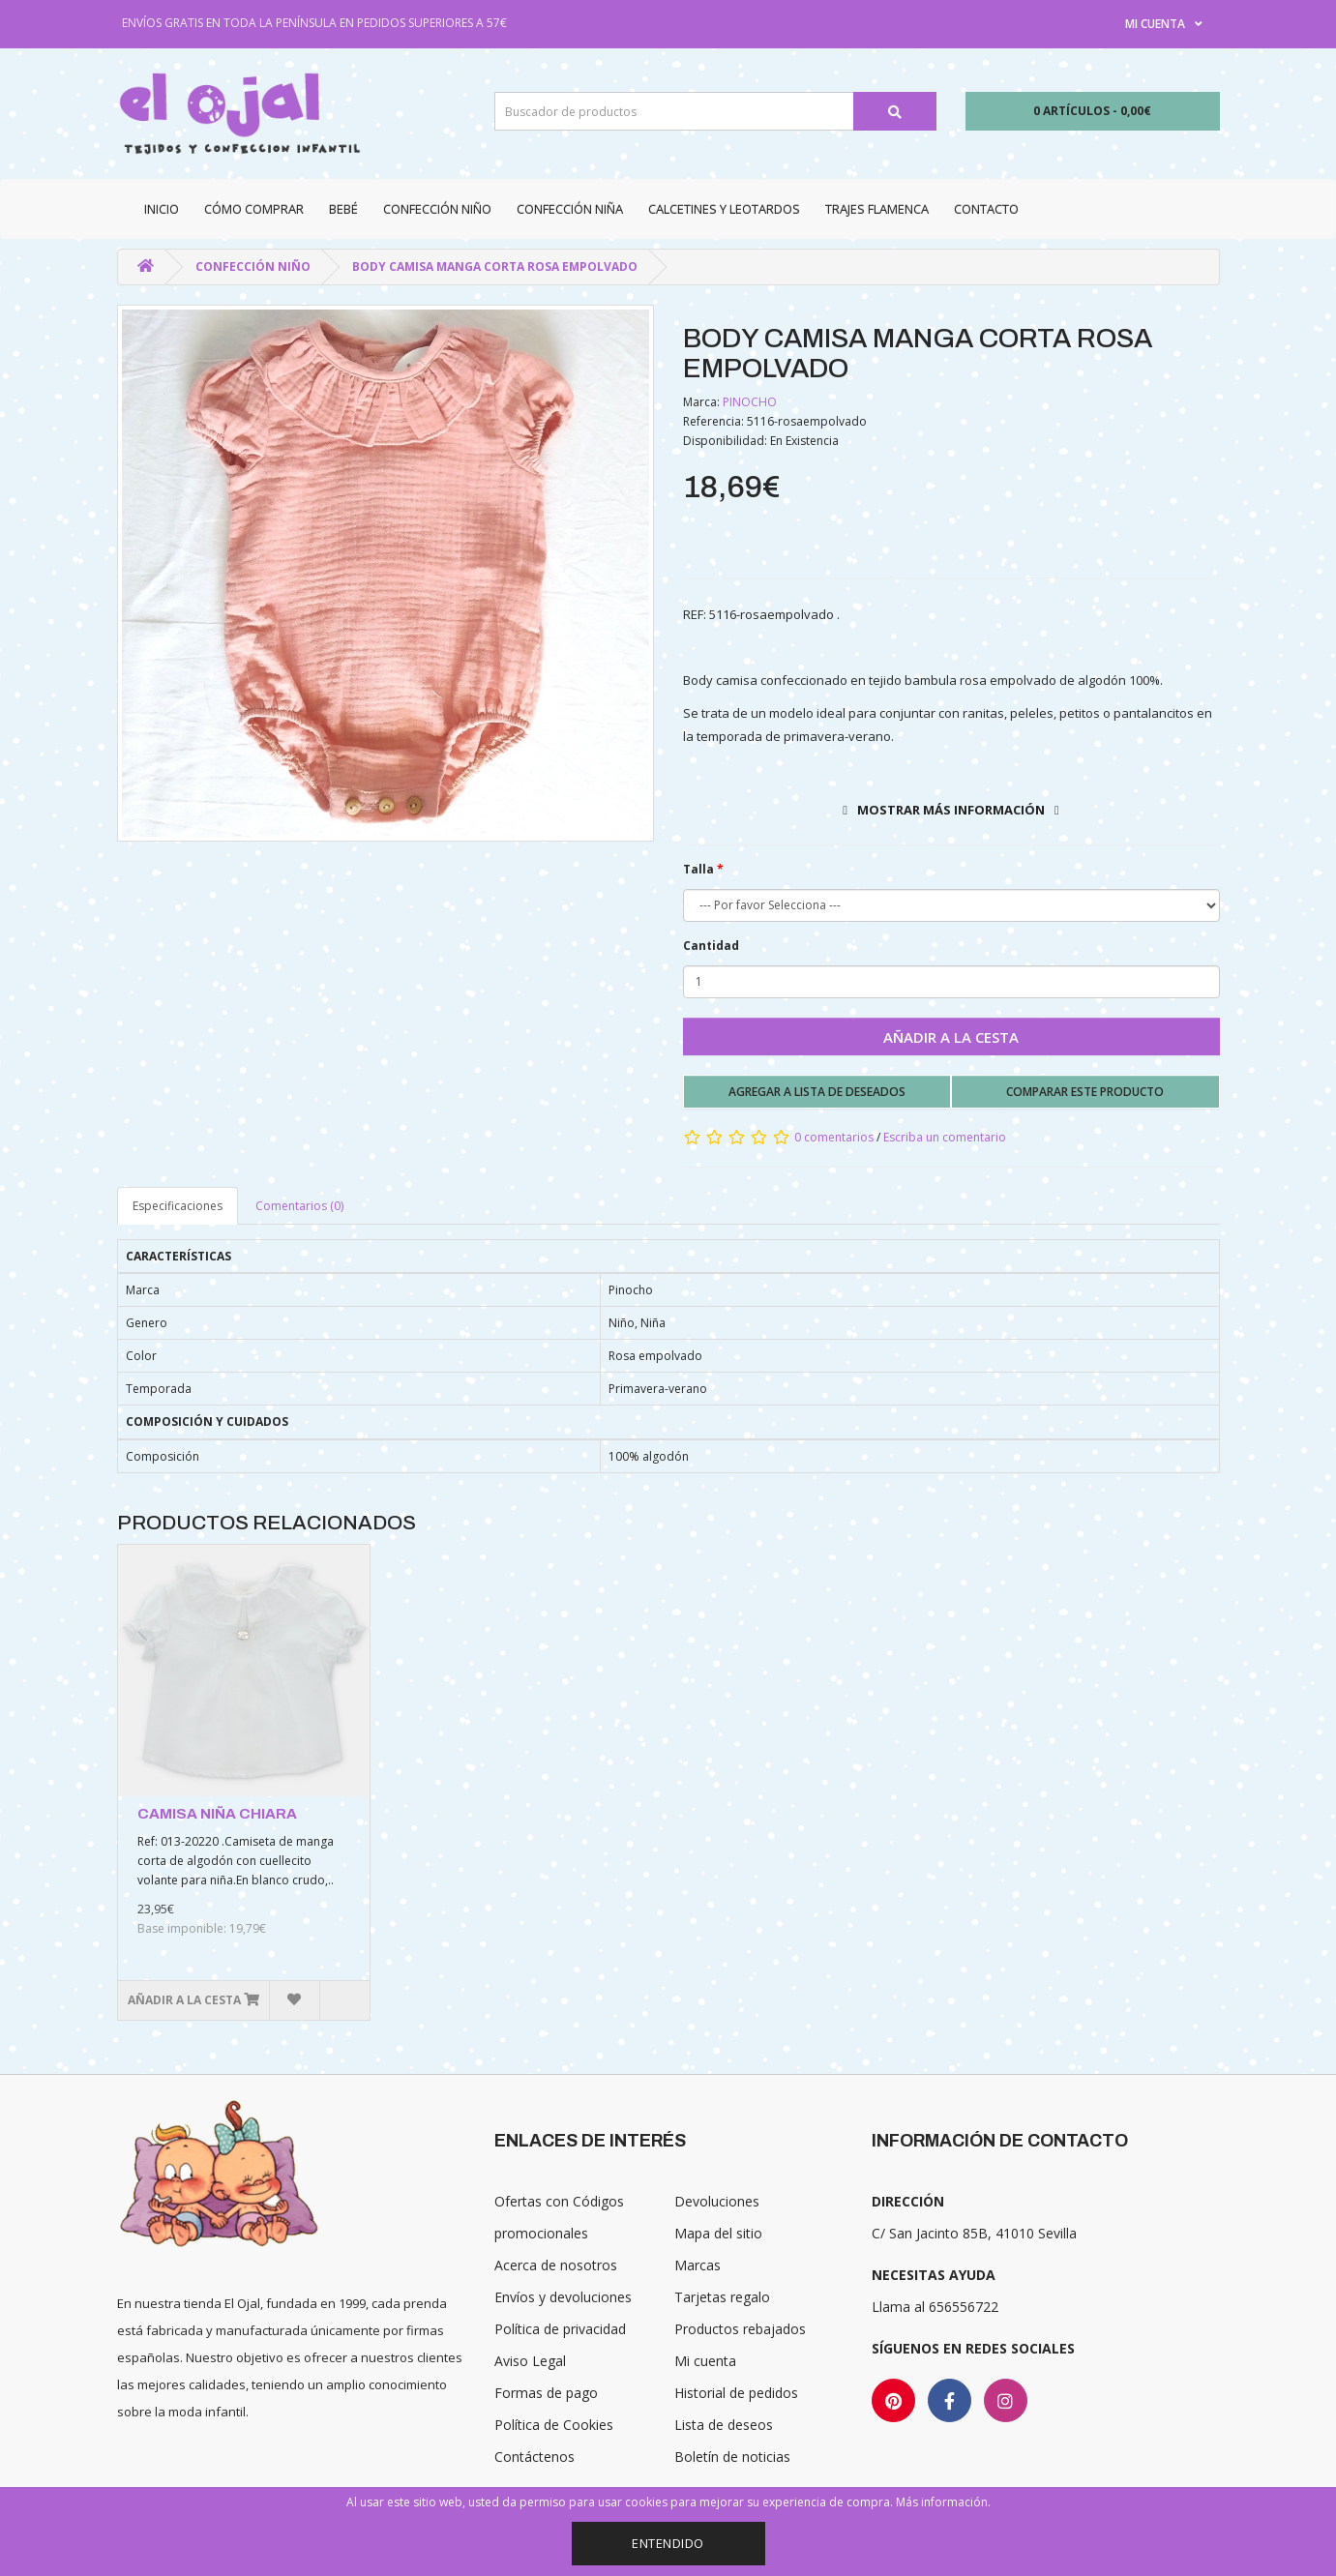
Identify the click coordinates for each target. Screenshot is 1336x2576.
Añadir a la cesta (951, 1037)
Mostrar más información (951, 809)
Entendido (668, 2543)
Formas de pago (546, 2393)
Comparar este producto (1085, 1091)
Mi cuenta (705, 2361)
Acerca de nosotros (555, 2265)
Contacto (986, 209)
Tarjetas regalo (722, 2297)
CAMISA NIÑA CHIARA (217, 1813)
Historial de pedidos (736, 2393)
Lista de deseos (723, 2424)
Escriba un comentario (944, 1137)
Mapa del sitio (718, 2233)
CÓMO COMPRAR (254, 209)
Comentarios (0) (299, 1206)
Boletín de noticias (732, 2456)
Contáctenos (534, 2456)
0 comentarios (834, 1137)
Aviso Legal (530, 2361)
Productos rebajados (740, 2329)
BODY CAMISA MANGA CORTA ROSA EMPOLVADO (495, 266)
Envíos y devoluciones (563, 2297)
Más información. (943, 2502)
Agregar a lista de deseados (817, 1091)
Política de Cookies (553, 2424)
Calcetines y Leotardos (724, 209)
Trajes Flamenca (877, 209)
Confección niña (570, 209)
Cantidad (711, 945)
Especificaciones (178, 1206)
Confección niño (437, 209)
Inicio (161, 209)
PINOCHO (750, 402)
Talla (698, 869)
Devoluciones (716, 2201)
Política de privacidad (560, 2329)
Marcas (697, 2265)
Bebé (343, 209)
